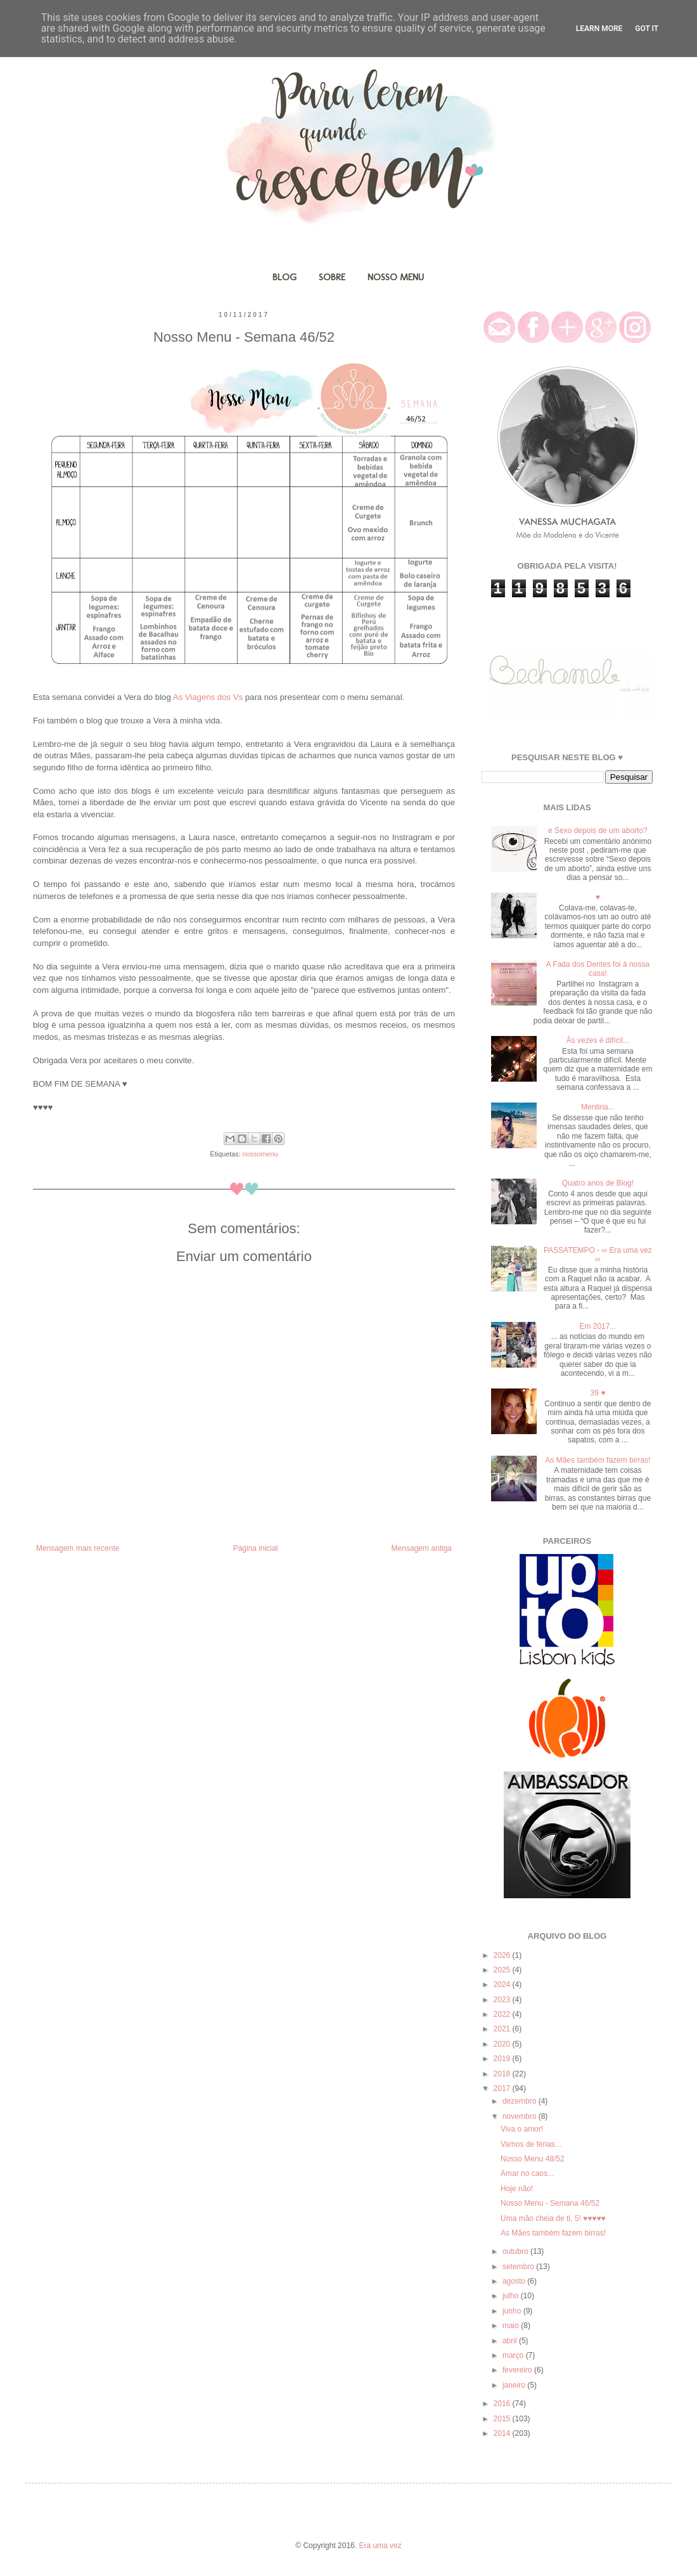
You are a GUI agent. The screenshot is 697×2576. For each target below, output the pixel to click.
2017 (503, 2088)
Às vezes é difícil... (597, 1040)
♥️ (598, 897)
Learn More (599, 28)
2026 (503, 1955)
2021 (503, 2028)
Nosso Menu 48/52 (533, 2158)
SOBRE (332, 277)
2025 (503, 1969)
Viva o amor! (522, 2129)
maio (511, 2325)
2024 (503, 1984)
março (514, 2355)
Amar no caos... (527, 2173)
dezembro (520, 2101)
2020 (503, 2044)
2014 (503, 2433)
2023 (503, 1999)
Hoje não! (517, 2188)
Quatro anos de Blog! (598, 1183)
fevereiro (518, 2370)
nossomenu (260, 1154)
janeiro (514, 2385)
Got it (646, 28)
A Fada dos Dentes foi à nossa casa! (597, 969)
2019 (503, 2058)
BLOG (284, 277)
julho (511, 2295)
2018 (503, 2073)
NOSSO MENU (396, 277)
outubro (516, 2251)
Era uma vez (380, 2545)
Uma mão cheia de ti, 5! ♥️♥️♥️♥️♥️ (553, 2218)
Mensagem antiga (422, 1548)
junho (512, 2311)
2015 (503, 2418)
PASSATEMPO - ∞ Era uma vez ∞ (598, 1255)
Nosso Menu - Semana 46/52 (550, 2203)
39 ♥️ (597, 1392)
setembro (519, 2266)
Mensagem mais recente (77, 1548)
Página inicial (255, 1548)
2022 (503, 2014)
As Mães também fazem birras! (597, 1460)
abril (510, 2340)
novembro (520, 2116)
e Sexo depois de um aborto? (598, 830)
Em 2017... (597, 1326)
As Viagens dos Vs (208, 697)
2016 (503, 2403)
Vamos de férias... (531, 2144)
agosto (514, 2281)
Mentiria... (598, 1107)
